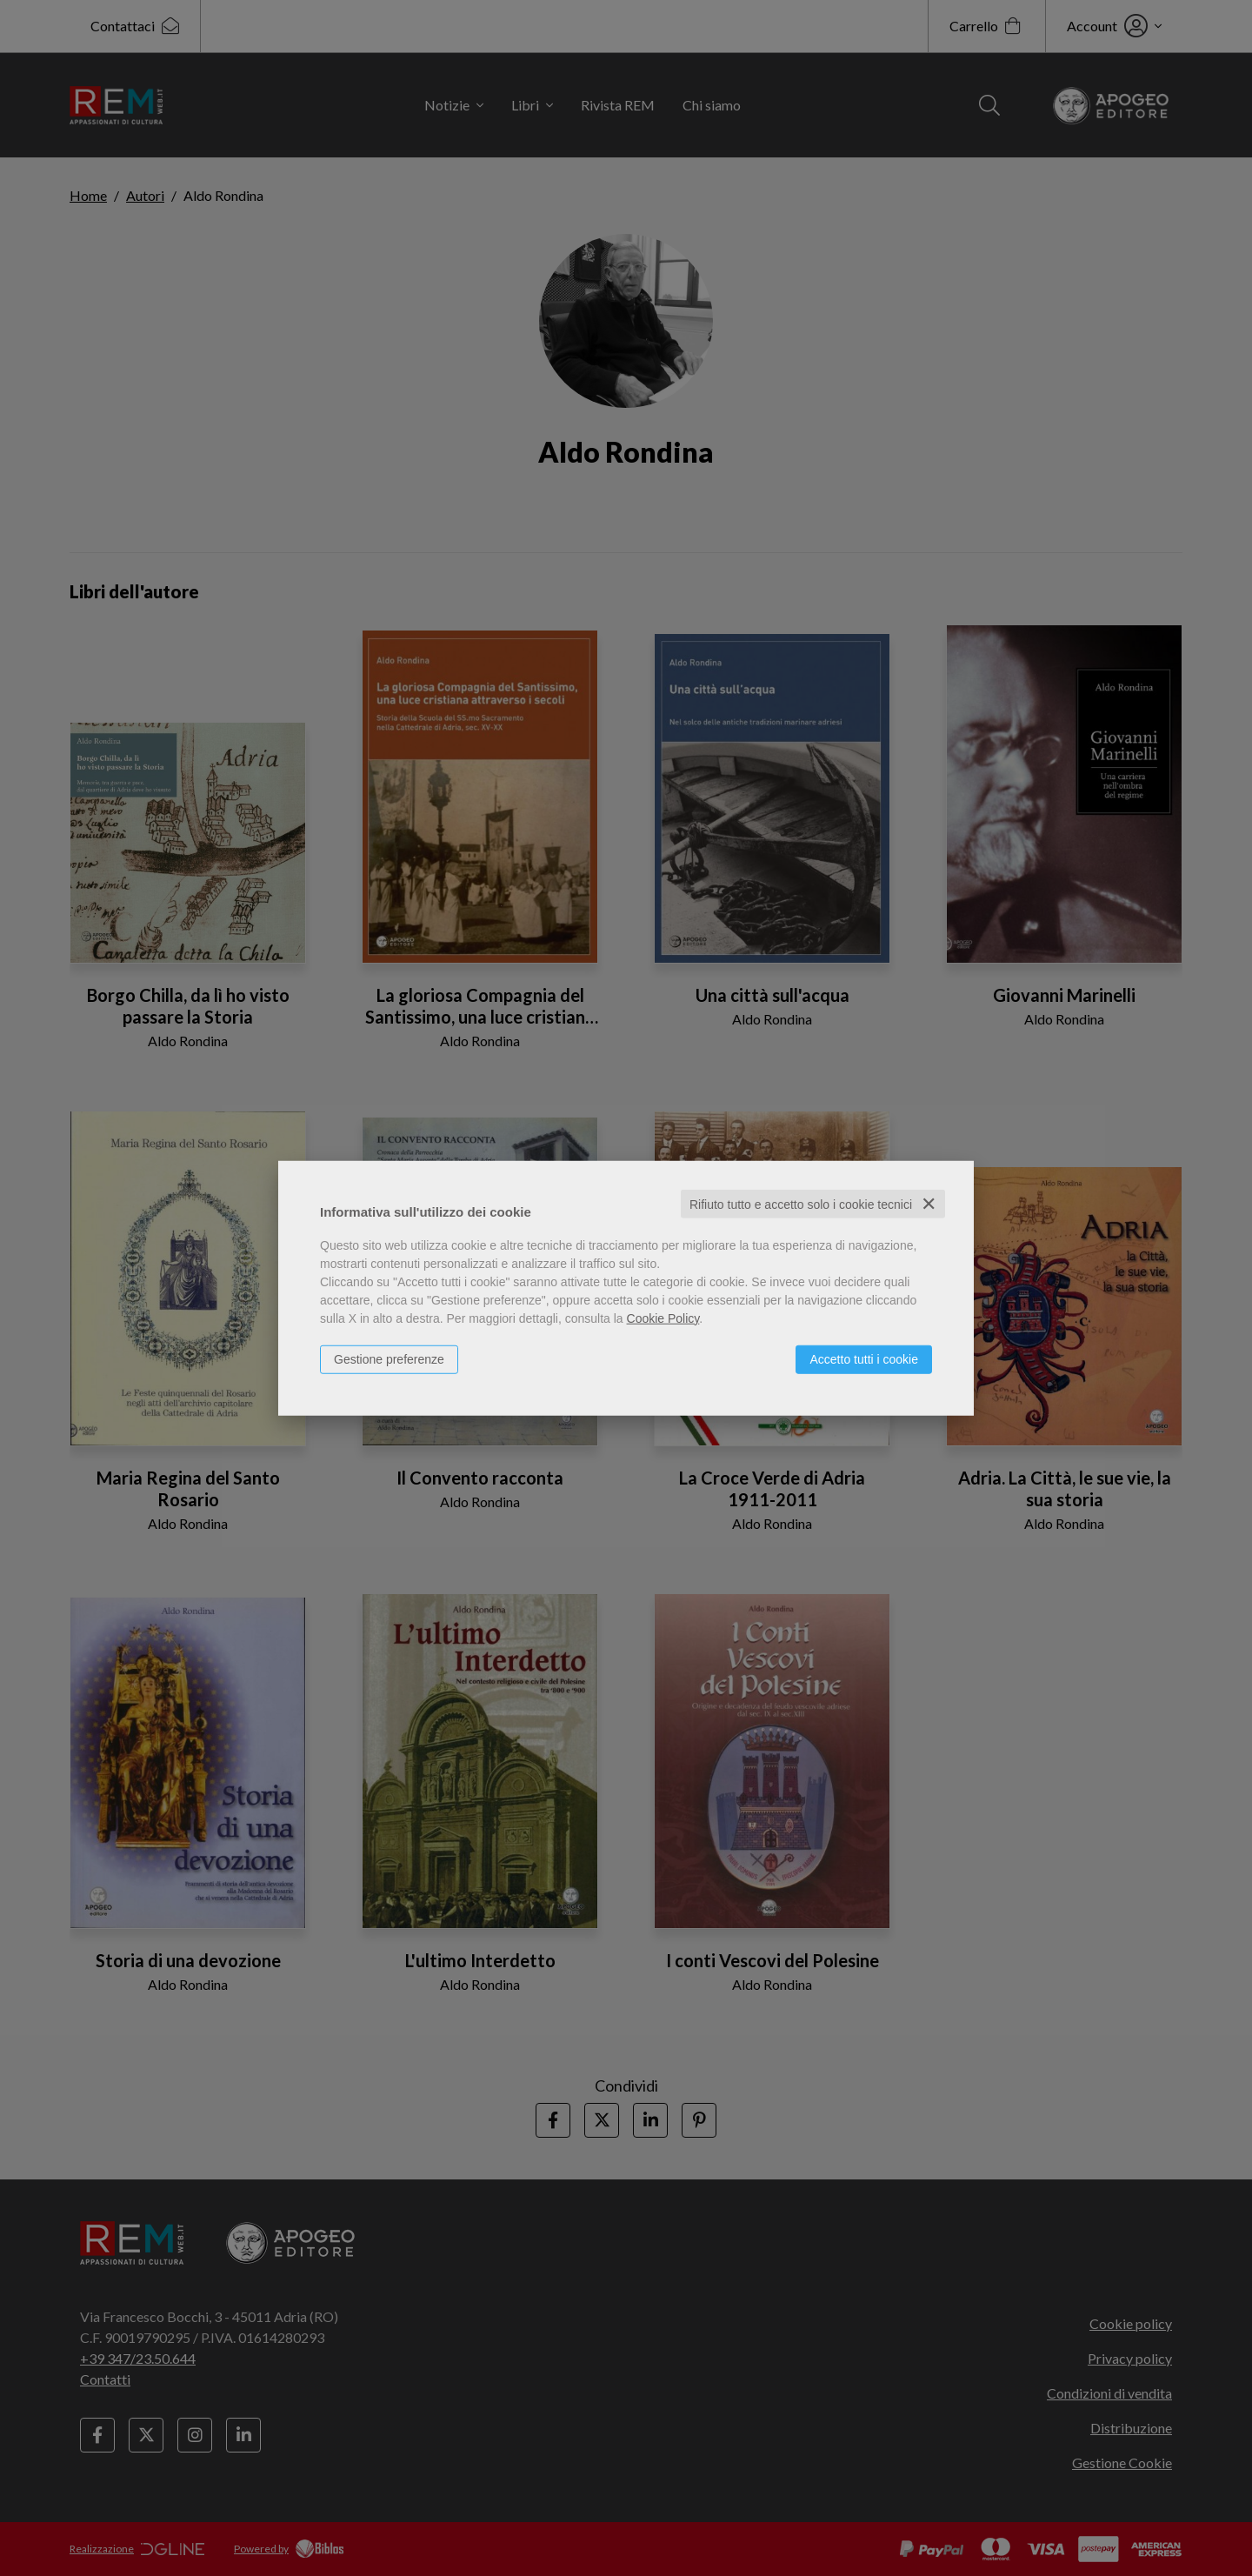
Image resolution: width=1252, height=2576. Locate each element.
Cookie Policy (663, 1318)
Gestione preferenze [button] (389, 1358)
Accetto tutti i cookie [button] (863, 1358)
